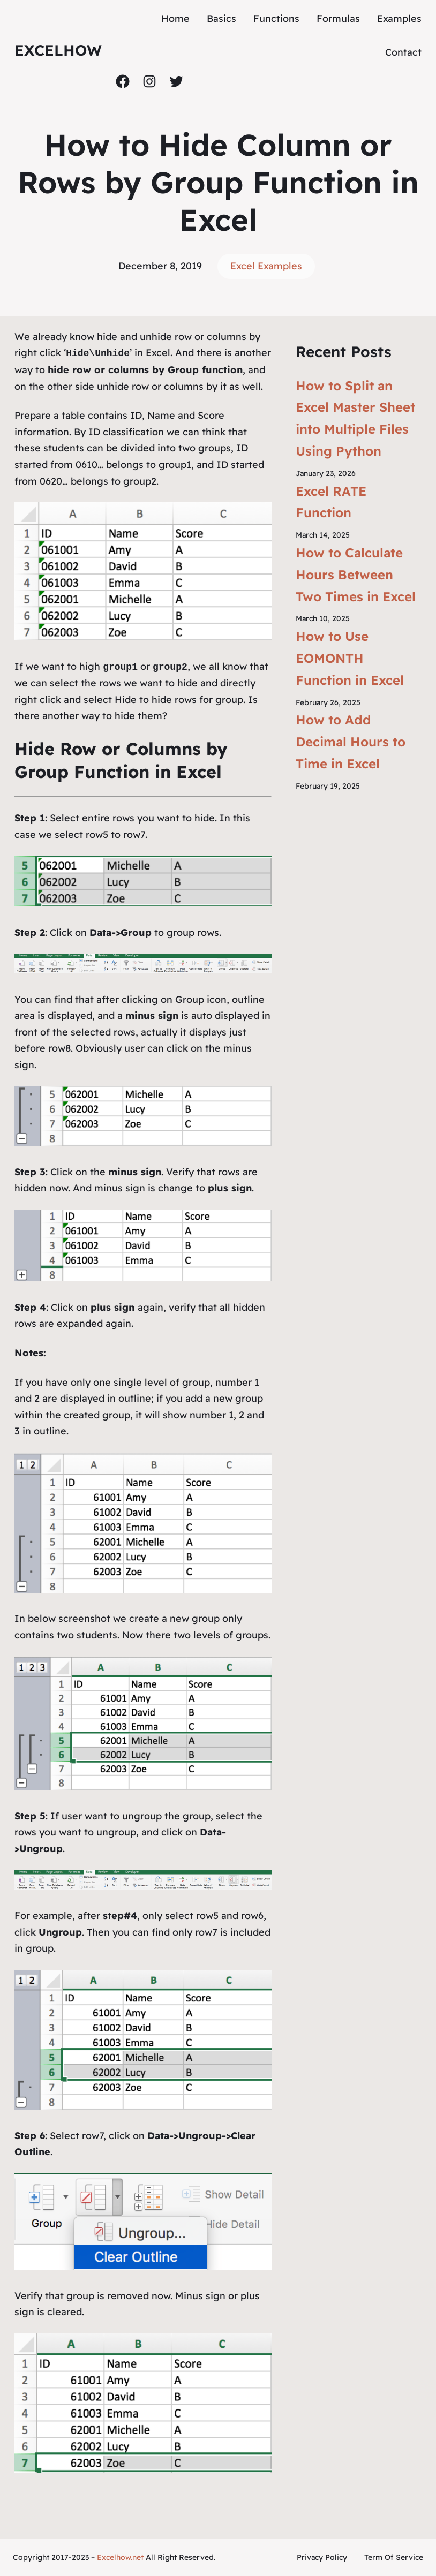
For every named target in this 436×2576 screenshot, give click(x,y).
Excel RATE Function (331, 502)
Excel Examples (266, 266)
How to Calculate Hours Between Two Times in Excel (356, 575)
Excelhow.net (120, 2557)
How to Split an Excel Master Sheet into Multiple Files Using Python (355, 418)
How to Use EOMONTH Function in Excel (350, 658)
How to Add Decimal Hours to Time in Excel (350, 742)
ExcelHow (58, 50)
